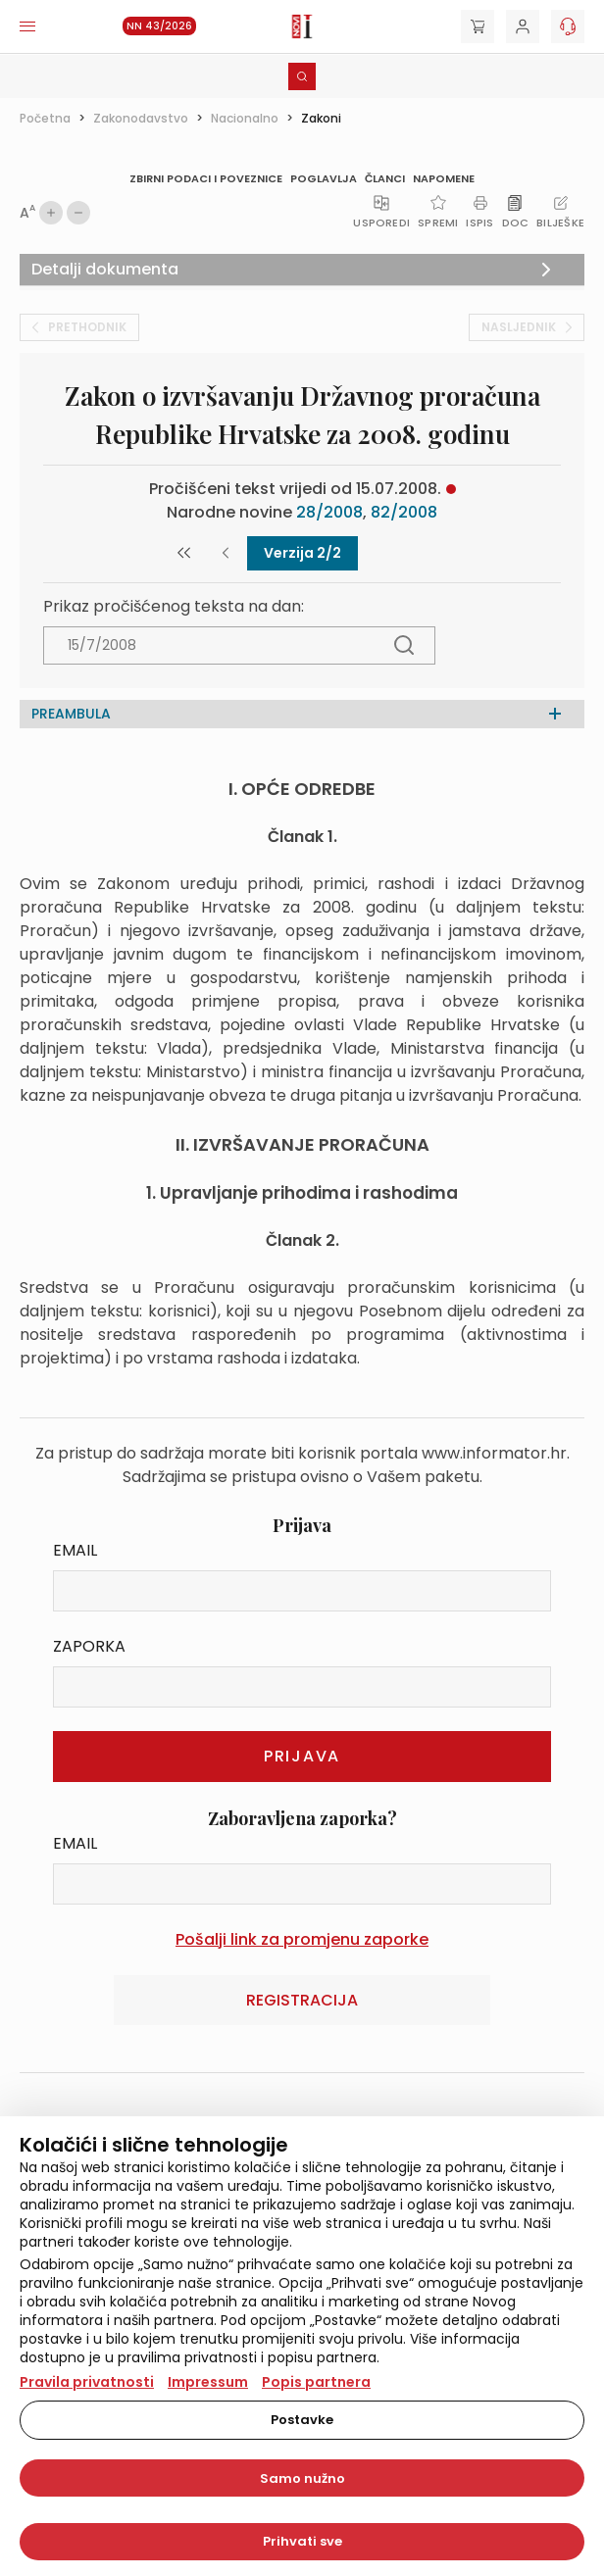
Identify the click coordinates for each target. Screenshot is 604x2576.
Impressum (208, 2382)
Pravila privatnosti (87, 2382)
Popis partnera (316, 2382)
